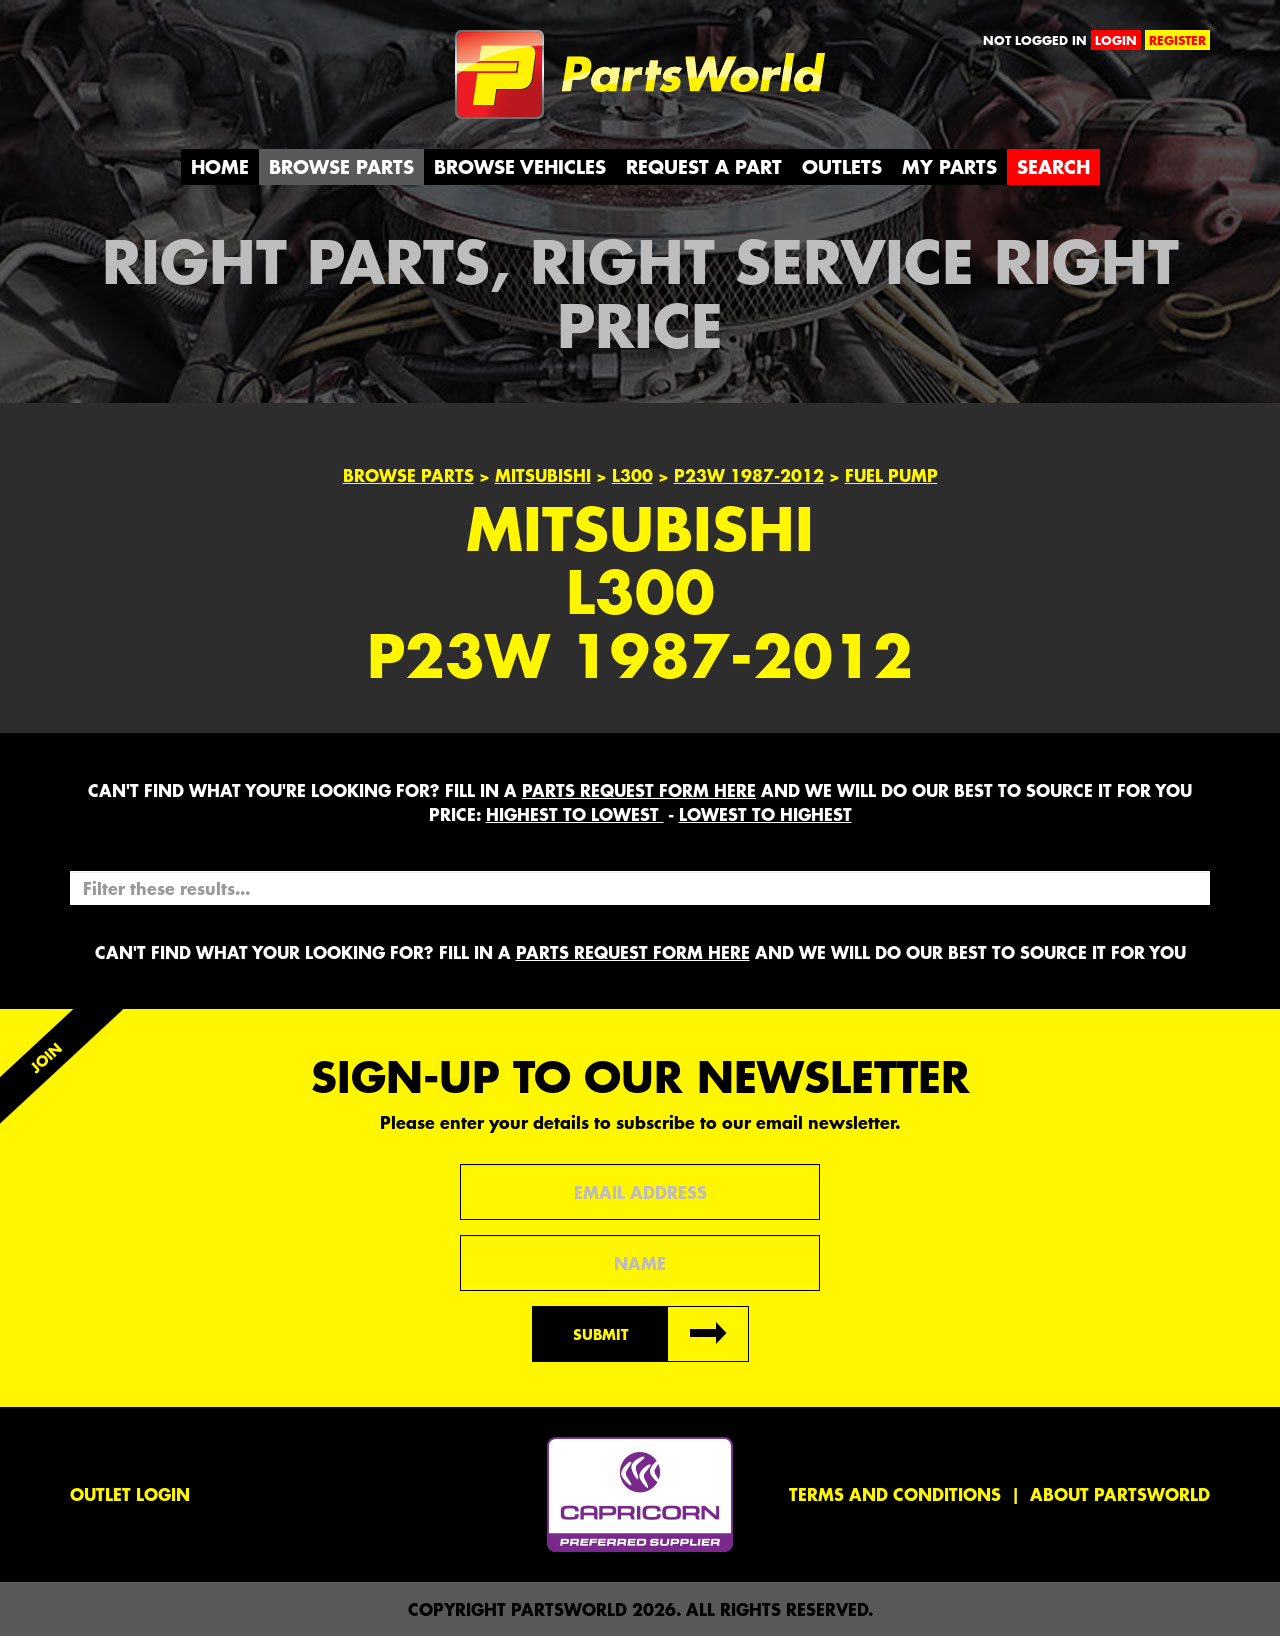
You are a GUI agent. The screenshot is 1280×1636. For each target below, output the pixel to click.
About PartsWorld (1120, 1494)
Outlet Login (130, 1494)
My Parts (949, 166)
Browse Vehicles (520, 166)
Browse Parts (341, 166)
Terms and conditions (895, 1494)
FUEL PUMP (891, 475)
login (1116, 40)
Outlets (842, 166)
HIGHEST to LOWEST (575, 814)
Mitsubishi (543, 475)
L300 (632, 475)
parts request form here (639, 790)
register (1177, 40)
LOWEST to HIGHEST (765, 814)
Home (220, 166)
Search (1053, 166)
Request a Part (704, 166)
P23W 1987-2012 (749, 475)
